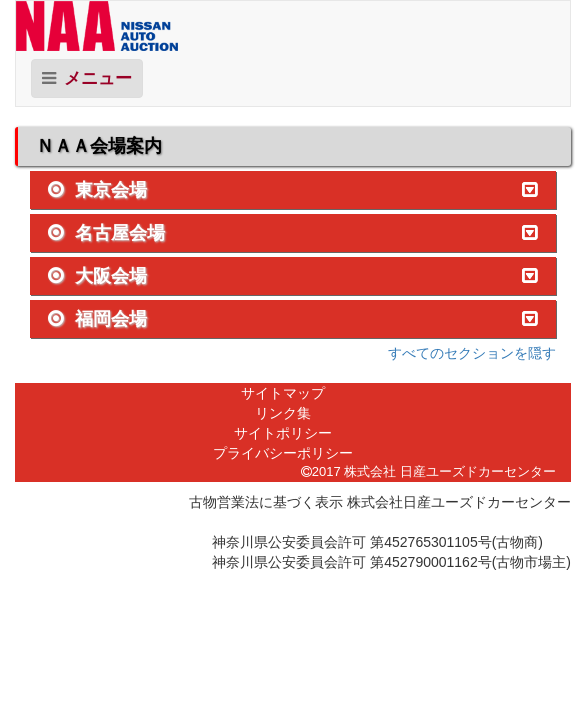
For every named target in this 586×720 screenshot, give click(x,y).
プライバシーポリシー (283, 453)
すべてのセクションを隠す (472, 353)
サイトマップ (283, 393)
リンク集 (283, 413)
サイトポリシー (283, 433)
